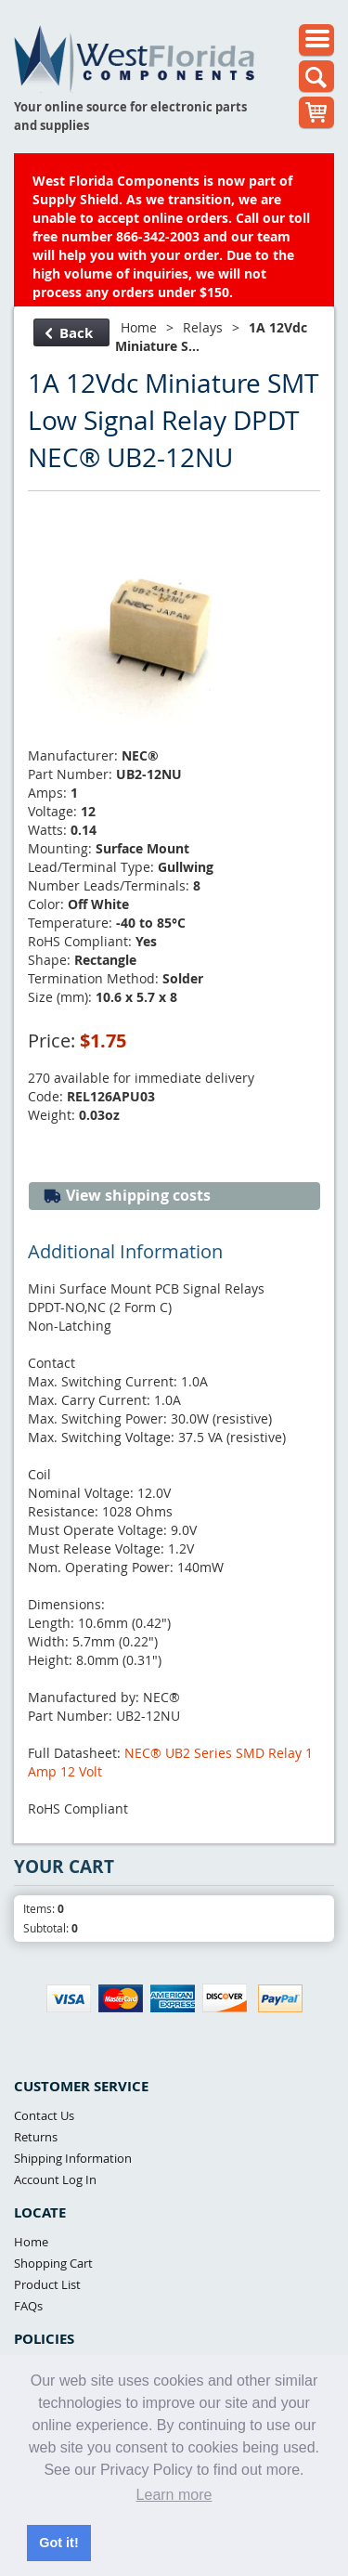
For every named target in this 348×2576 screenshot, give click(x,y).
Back (69, 333)
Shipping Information (73, 2158)
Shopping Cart (53, 2263)
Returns (36, 2136)
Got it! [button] (58, 2542)
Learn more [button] (174, 2495)
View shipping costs (127, 1195)
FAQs (28, 2305)
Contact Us (44, 2115)
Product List (47, 2284)
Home (139, 327)
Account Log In (55, 2179)
